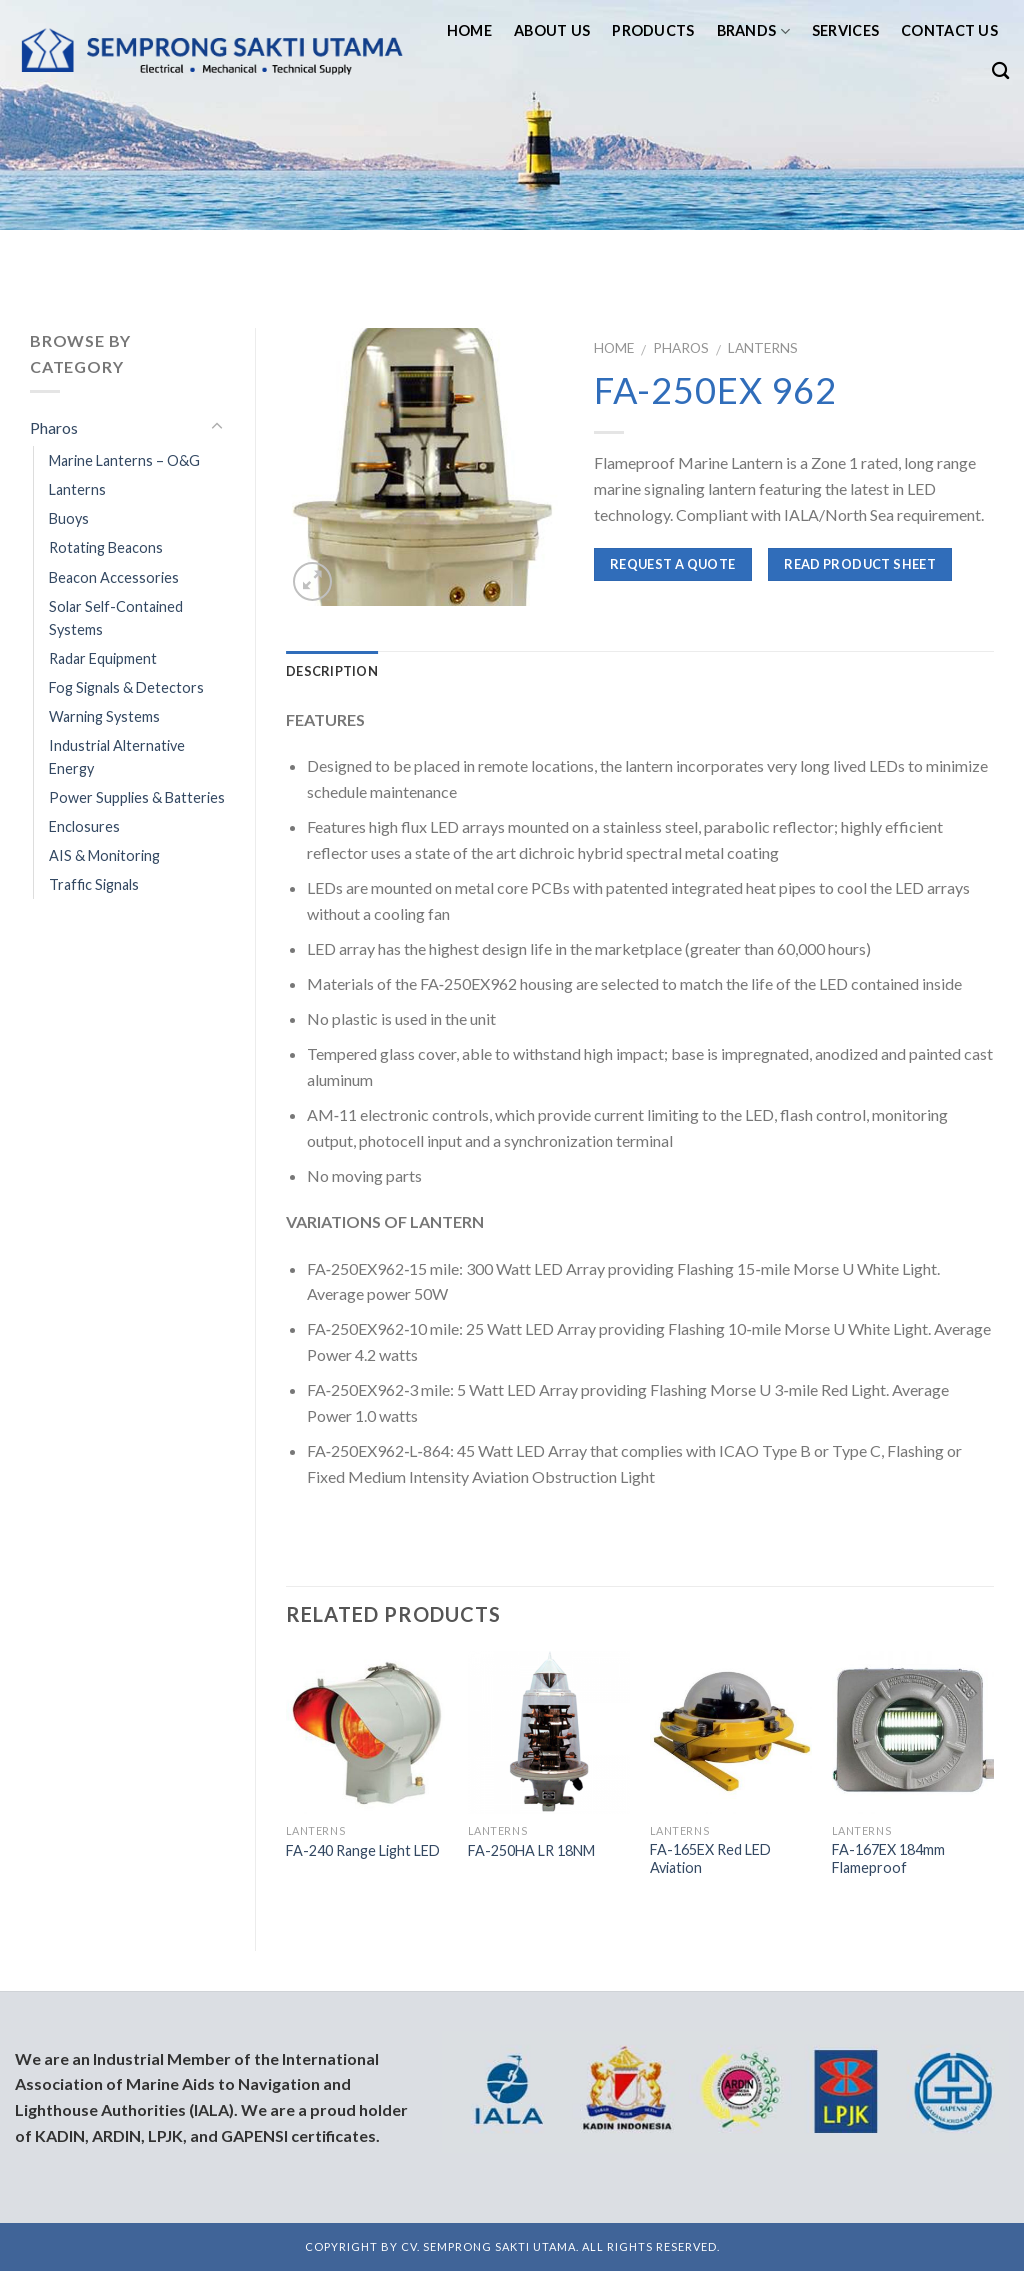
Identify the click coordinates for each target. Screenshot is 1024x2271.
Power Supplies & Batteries (137, 797)
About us (552, 30)
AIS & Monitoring (104, 855)
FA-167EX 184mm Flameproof (888, 1859)
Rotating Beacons (106, 547)
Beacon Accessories (114, 577)
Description (332, 671)
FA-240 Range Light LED (363, 1850)
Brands (753, 31)
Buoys (69, 518)
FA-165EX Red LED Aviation (710, 1859)
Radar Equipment (103, 658)
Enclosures (84, 826)
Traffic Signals (94, 884)
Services (845, 30)
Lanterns (763, 348)
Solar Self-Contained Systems (116, 618)
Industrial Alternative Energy (117, 757)
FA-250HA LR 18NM (531, 1850)
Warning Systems (104, 716)
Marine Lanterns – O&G (124, 460)
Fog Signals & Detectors (126, 687)
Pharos (681, 348)
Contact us (949, 30)
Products (653, 30)
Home (469, 30)
